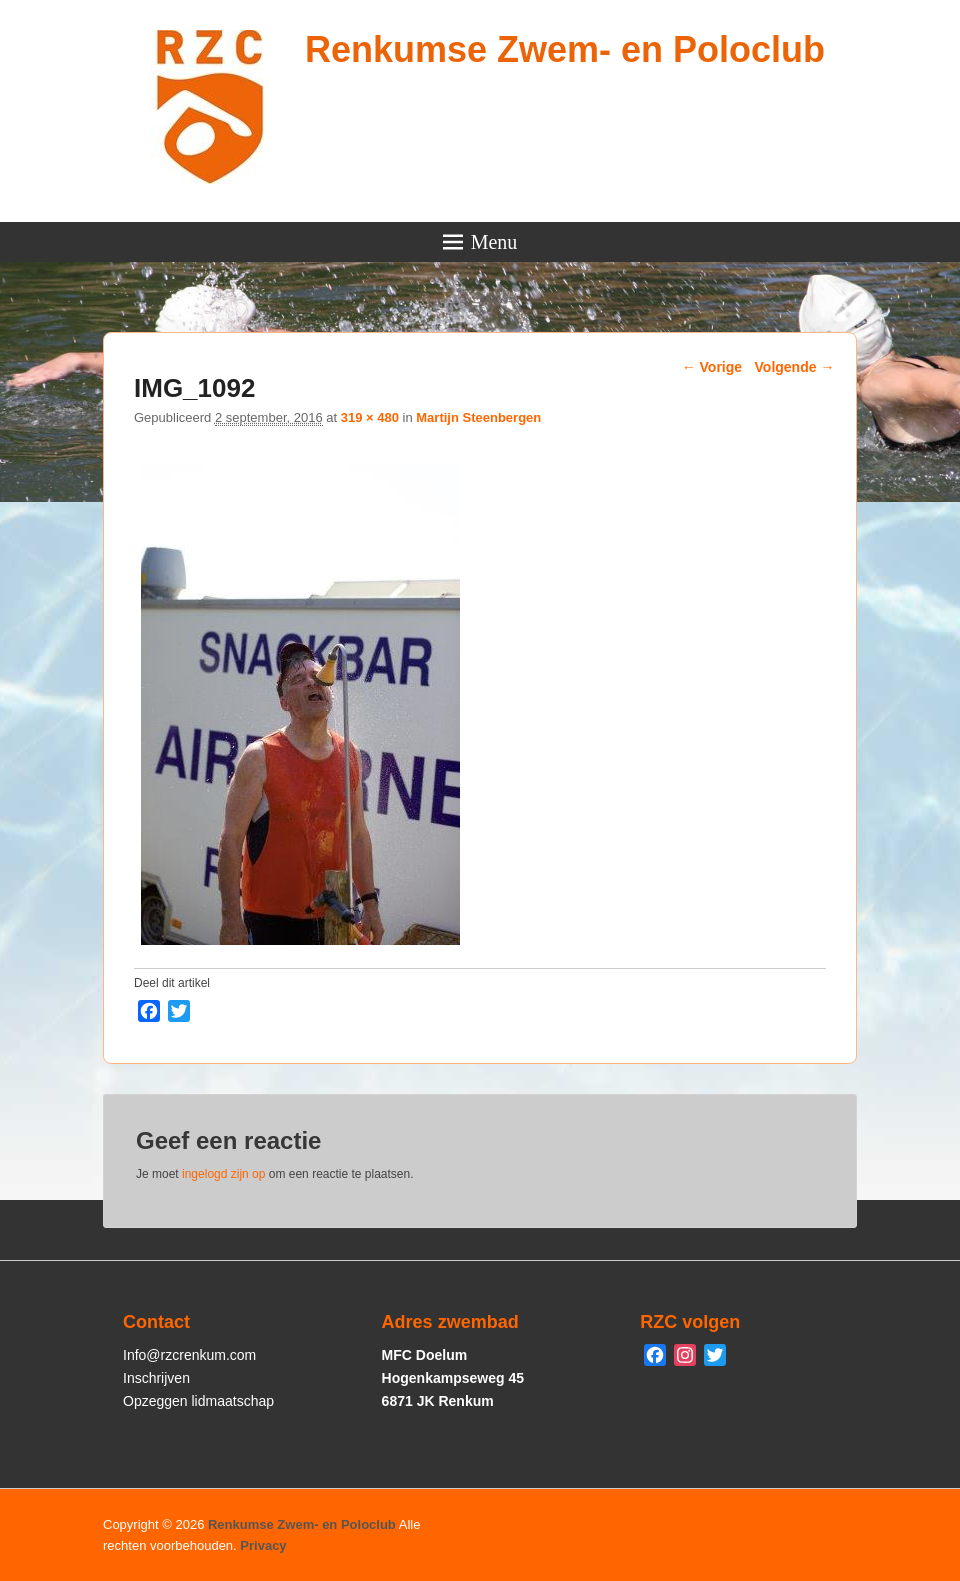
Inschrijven (156, 1378)
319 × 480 (370, 417)
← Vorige (712, 367)
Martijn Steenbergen (478, 417)
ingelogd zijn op (223, 1174)
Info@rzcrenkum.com (189, 1355)
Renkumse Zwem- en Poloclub (565, 49)
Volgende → (795, 367)
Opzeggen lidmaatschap (198, 1401)
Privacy (263, 1545)
